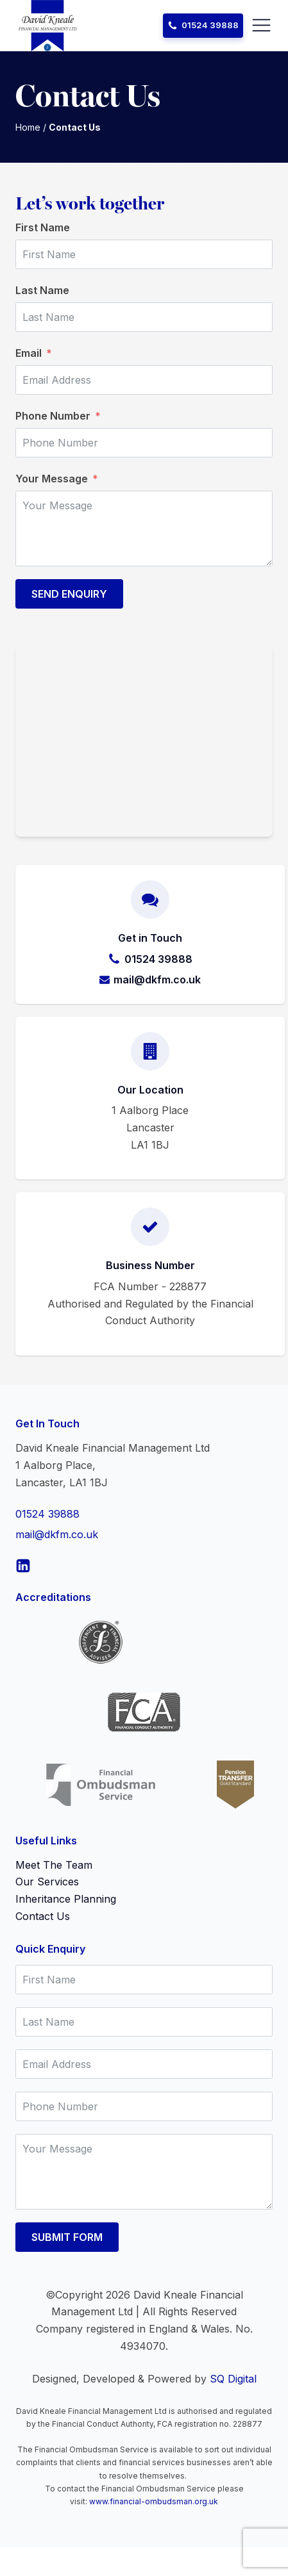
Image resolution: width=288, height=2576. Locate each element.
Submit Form (67, 2237)
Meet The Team (53, 1864)
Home (27, 127)
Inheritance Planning (65, 1898)
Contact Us (42, 1916)
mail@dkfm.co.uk (56, 1534)
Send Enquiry (69, 593)
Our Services (47, 1881)
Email (28, 353)
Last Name (42, 290)
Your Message (51, 478)
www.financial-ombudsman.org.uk (153, 2501)
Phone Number (52, 415)
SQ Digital (233, 2378)
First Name (42, 227)
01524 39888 (47, 1513)
